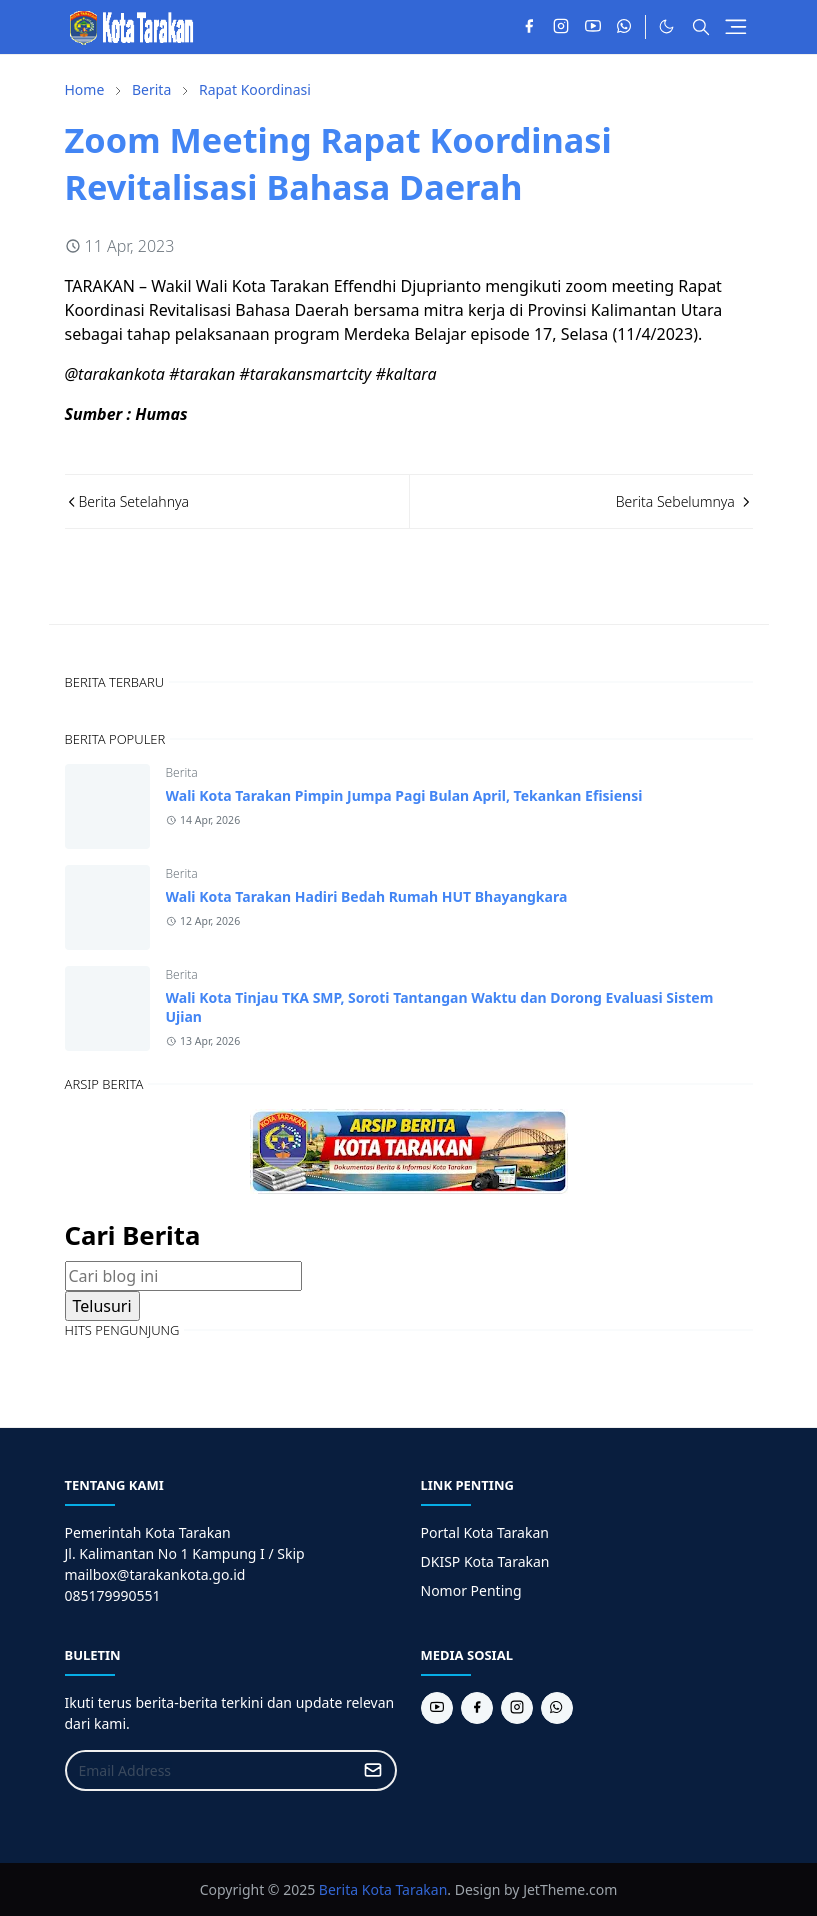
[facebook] (529, 27)
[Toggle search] (701, 27)
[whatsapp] (625, 27)
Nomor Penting (471, 1590)
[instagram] (561, 27)
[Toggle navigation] (736, 27)
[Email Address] (209, 1770)
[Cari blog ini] (183, 1276)
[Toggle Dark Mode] (666, 26)
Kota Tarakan (405, 1889)
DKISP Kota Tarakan (485, 1561)
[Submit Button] (373, 1770)
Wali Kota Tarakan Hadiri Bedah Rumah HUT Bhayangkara (367, 896)
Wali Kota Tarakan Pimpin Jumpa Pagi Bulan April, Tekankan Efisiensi (404, 795)
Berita (182, 772)
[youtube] (593, 27)
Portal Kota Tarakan (485, 1532)
